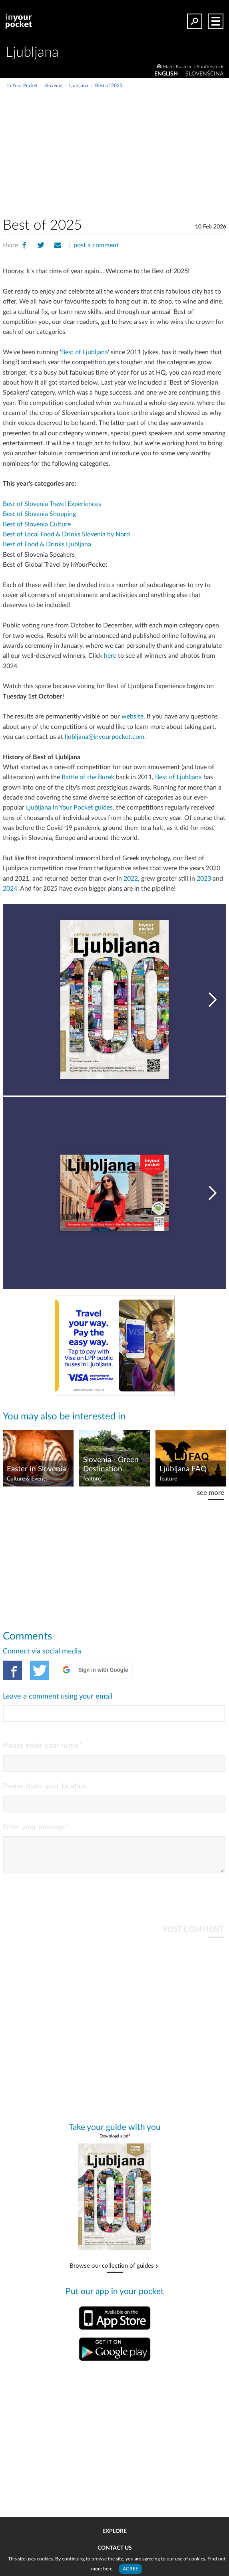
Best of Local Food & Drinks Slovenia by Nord (66, 534)
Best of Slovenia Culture (37, 524)
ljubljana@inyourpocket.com (104, 737)
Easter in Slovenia (36, 1469)
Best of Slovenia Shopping (39, 514)
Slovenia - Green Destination (111, 1464)
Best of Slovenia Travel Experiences (52, 504)
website (132, 716)
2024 (10, 888)
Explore (114, 2531)
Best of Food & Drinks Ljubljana (47, 544)
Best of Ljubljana (84, 352)
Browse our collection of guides (112, 2272)
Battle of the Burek (88, 777)
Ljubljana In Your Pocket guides (69, 807)
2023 (204, 878)
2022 (130, 878)
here (110, 656)
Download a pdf (115, 2142)
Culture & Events (27, 1479)
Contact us (115, 2548)
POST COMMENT (193, 1936)
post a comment (96, 245)
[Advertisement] (140, 149)
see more (210, 1492)
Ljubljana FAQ (183, 1469)
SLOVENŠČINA (204, 74)
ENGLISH (166, 74)
